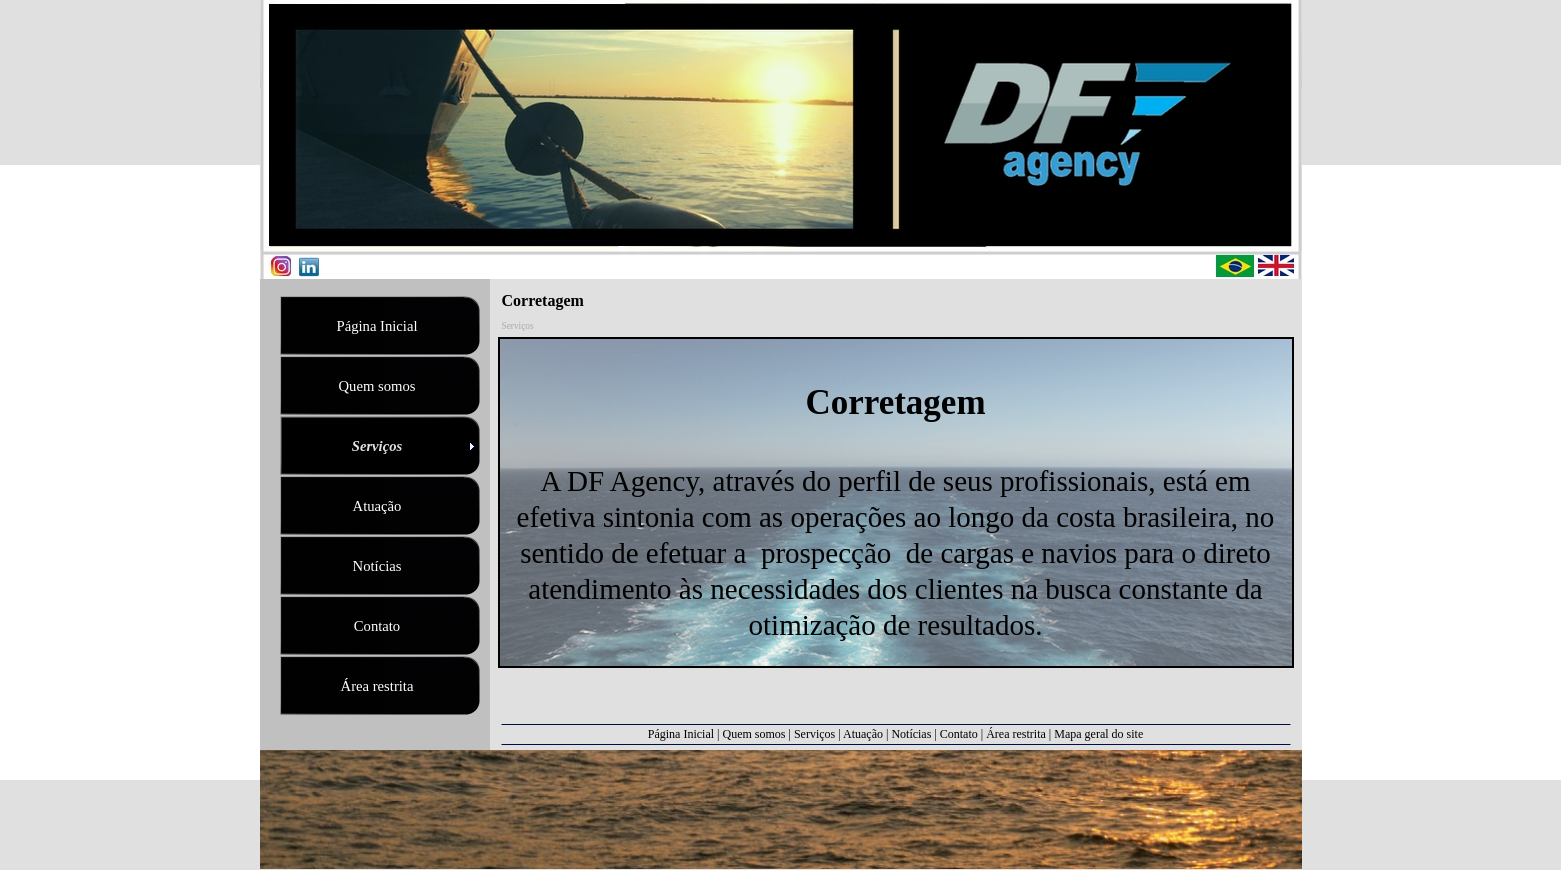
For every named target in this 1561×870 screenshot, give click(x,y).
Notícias (911, 734)
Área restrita (1016, 734)
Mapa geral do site (1098, 734)
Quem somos (754, 734)
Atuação (863, 734)
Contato (959, 734)
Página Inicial (681, 734)
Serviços (814, 734)
